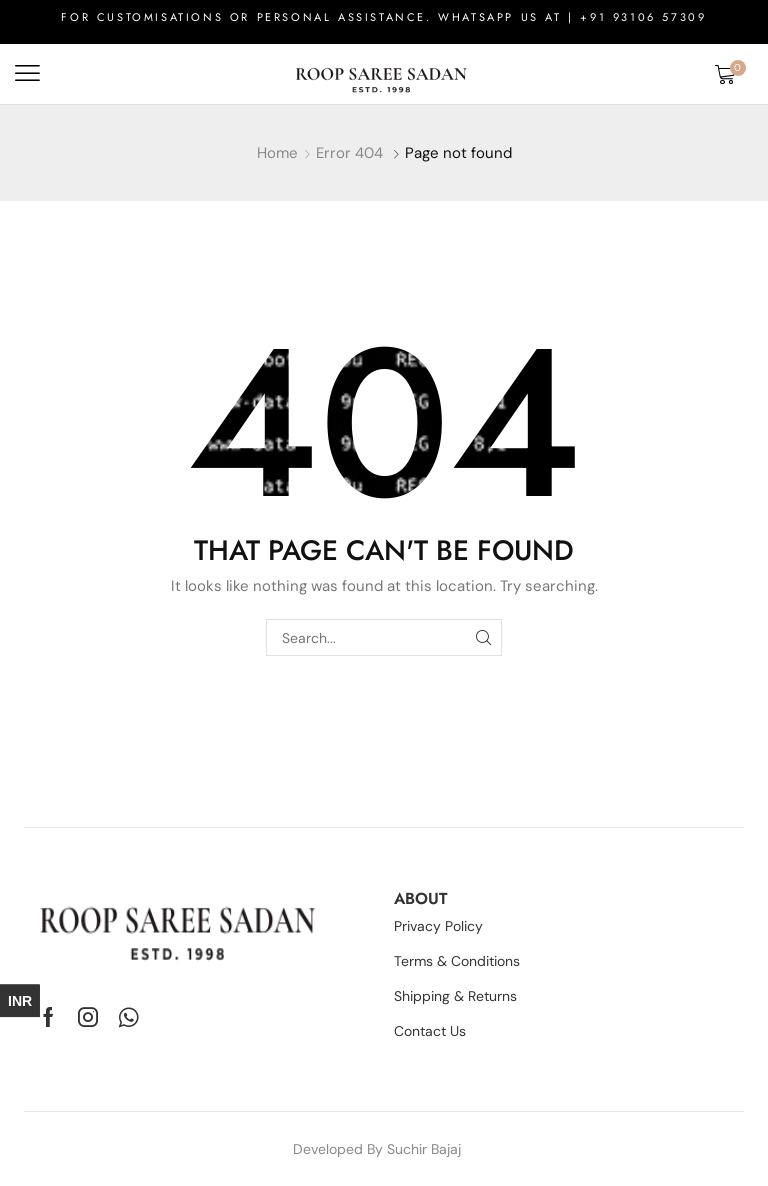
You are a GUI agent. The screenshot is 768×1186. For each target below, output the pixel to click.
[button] (27, 73)
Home (277, 153)
